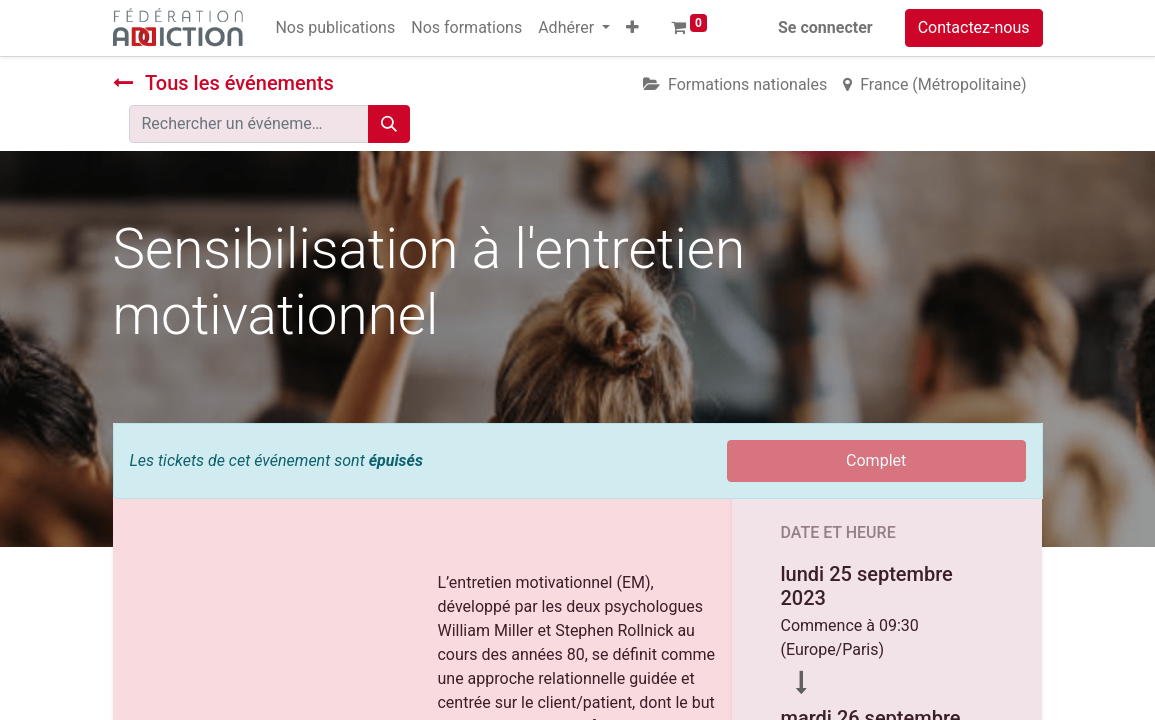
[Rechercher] (389, 124)
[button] (632, 28)
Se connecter (825, 27)
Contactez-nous (974, 27)
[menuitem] (335, 28)
